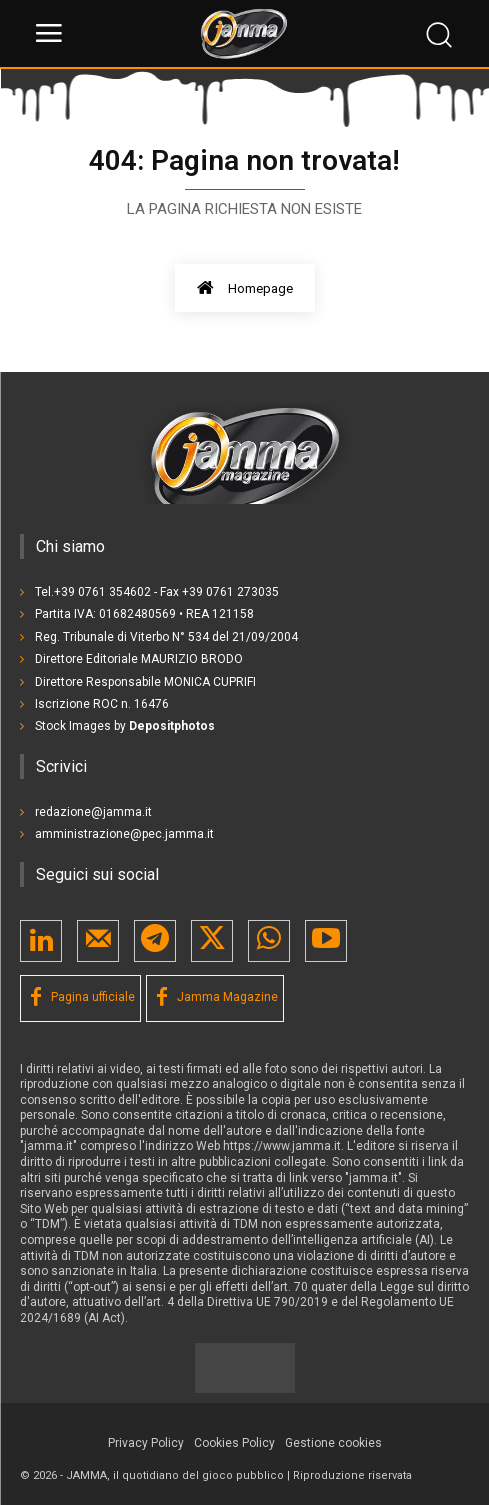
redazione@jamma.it (93, 812)
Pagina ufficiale (93, 997)
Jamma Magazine (227, 997)
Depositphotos (172, 726)
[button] (333, 1444)
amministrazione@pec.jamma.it (124, 834)
